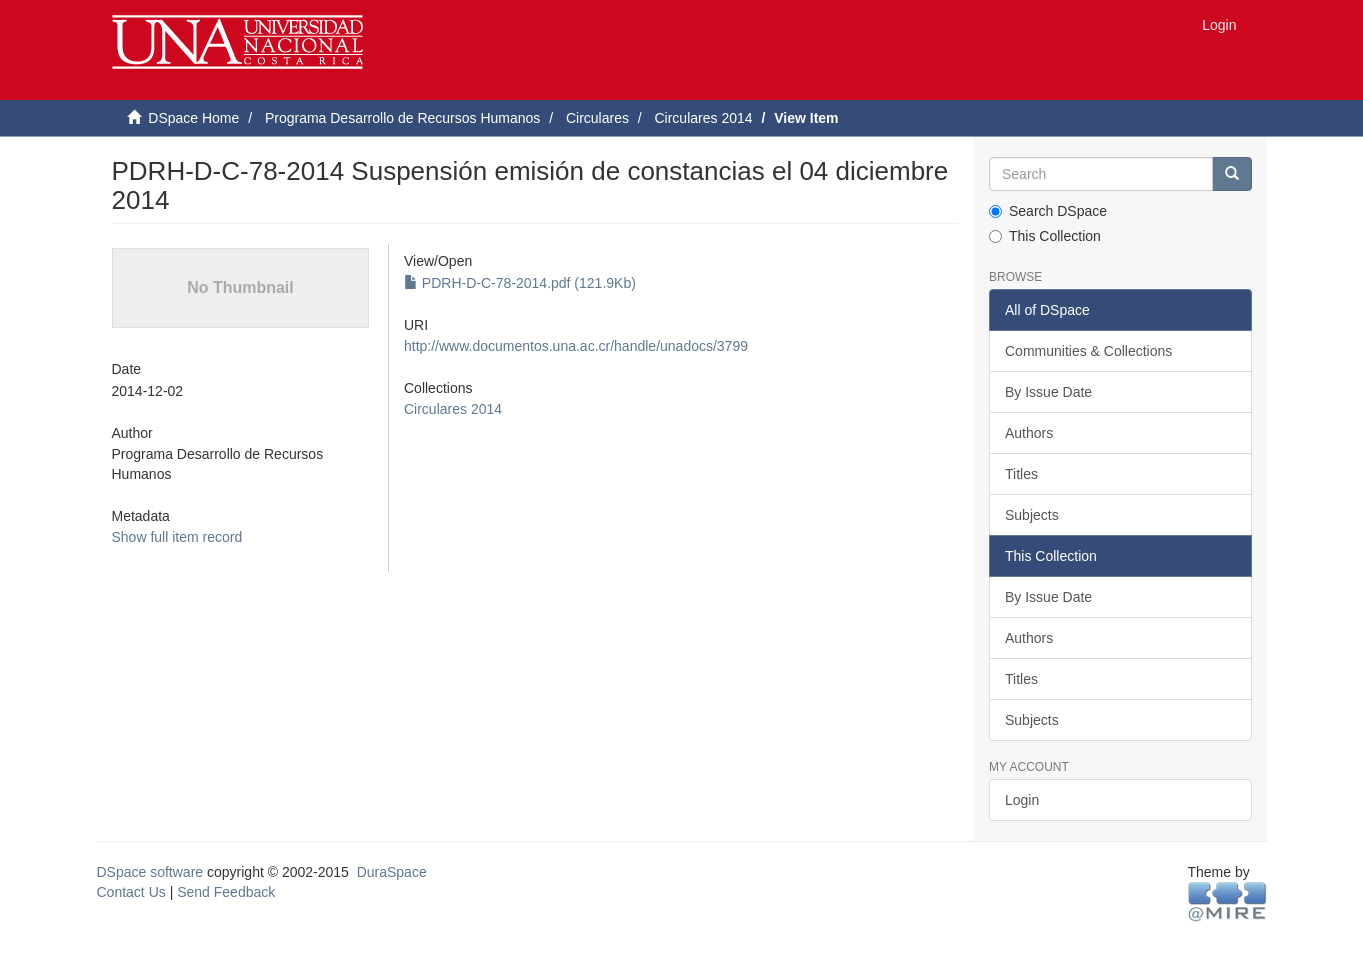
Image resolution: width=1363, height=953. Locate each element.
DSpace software (150, 872)
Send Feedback (226, 892)
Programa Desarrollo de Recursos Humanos (402, 118)
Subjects (1032, 515)
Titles (1021, 474)
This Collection (1045, 236)
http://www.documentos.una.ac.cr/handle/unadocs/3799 (576, 346)
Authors (1029, 433)
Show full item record (177, 537)
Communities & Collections (1088, 351)
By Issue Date (1048, 392)
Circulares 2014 (703, 118)
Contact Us (131, 892)
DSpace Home (193, 118)
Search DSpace (1048, 211)
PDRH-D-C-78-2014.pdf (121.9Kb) (520, 283)
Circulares (597, 118)
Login (1022, 800)
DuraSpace (392, 872)
